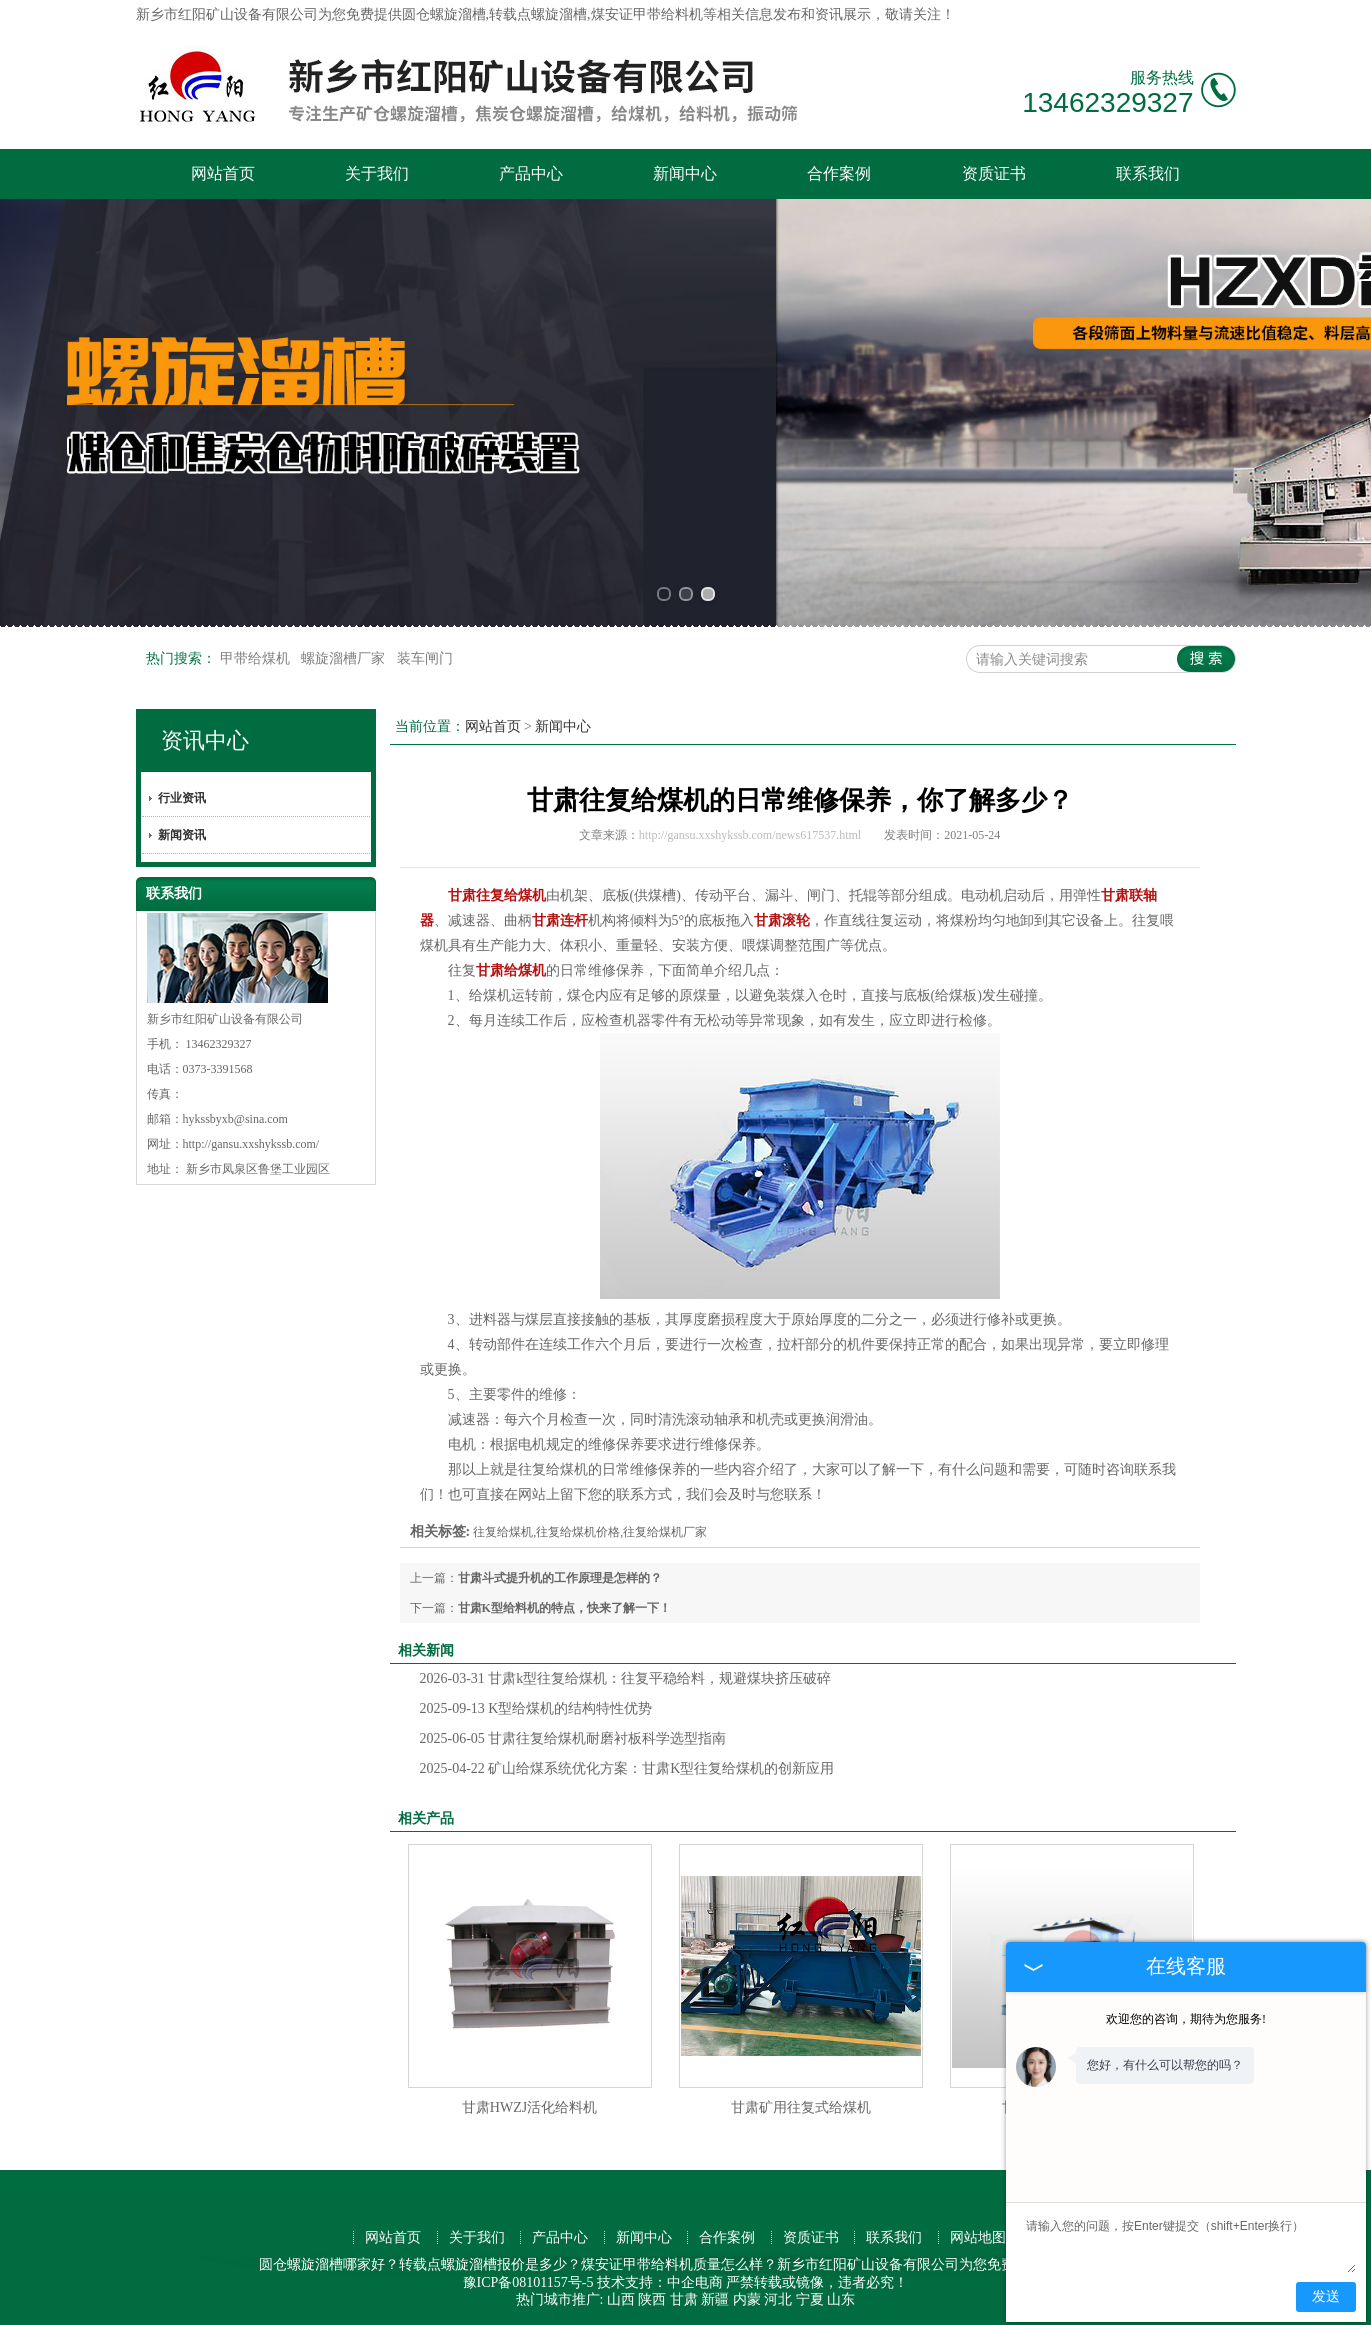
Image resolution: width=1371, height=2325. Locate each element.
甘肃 (684, 2299)
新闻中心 (685, 173)
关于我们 (377, 173)
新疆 (715, 2299)
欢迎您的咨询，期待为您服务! (1186, 2019)
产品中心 (531, 173)
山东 (841, 2299)
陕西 (652, 2299)
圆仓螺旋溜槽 (444, 14)
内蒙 (747, 2299)
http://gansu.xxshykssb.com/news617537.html (750, 835)
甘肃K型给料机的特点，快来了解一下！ (564, 1608)
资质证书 (994, 173)
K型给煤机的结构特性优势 (536, 1708)
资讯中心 (205, 740)
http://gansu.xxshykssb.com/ (251, 1144)
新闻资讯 (182, 835)
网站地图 (978, 2237)
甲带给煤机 (257, 658)
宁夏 (810, 2299)
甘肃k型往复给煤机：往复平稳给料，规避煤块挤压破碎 (626, 1678)
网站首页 (223, 173)
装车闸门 (425, 658)
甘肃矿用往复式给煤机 (801, 2107)
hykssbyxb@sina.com (235, 1119)
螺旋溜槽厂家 (345, 658)
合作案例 (839, 173)
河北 (778, 2299)
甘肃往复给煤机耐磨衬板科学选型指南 (573, 1738)
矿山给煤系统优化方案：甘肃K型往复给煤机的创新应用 (627, 1768)
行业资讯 (182, 798)
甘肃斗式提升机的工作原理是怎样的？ (560, 1578)
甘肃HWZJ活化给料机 (529, 2107)
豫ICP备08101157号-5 (528, 2282)
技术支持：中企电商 (660, 2282)
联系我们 (1148, 173)
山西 (621, 2299)
